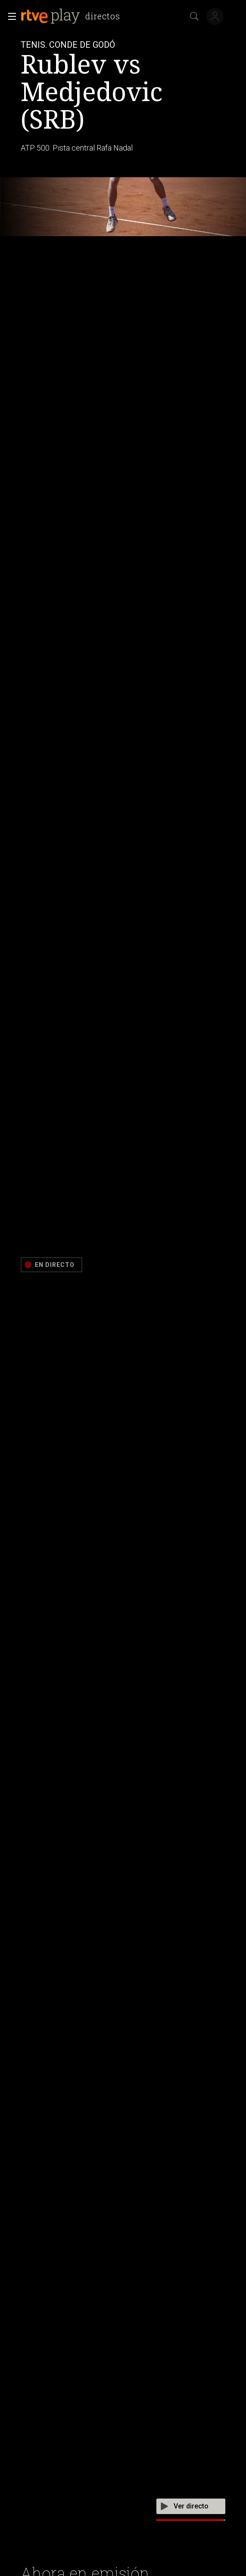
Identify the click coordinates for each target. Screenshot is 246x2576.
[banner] (72, 16)
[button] (9, 16)
